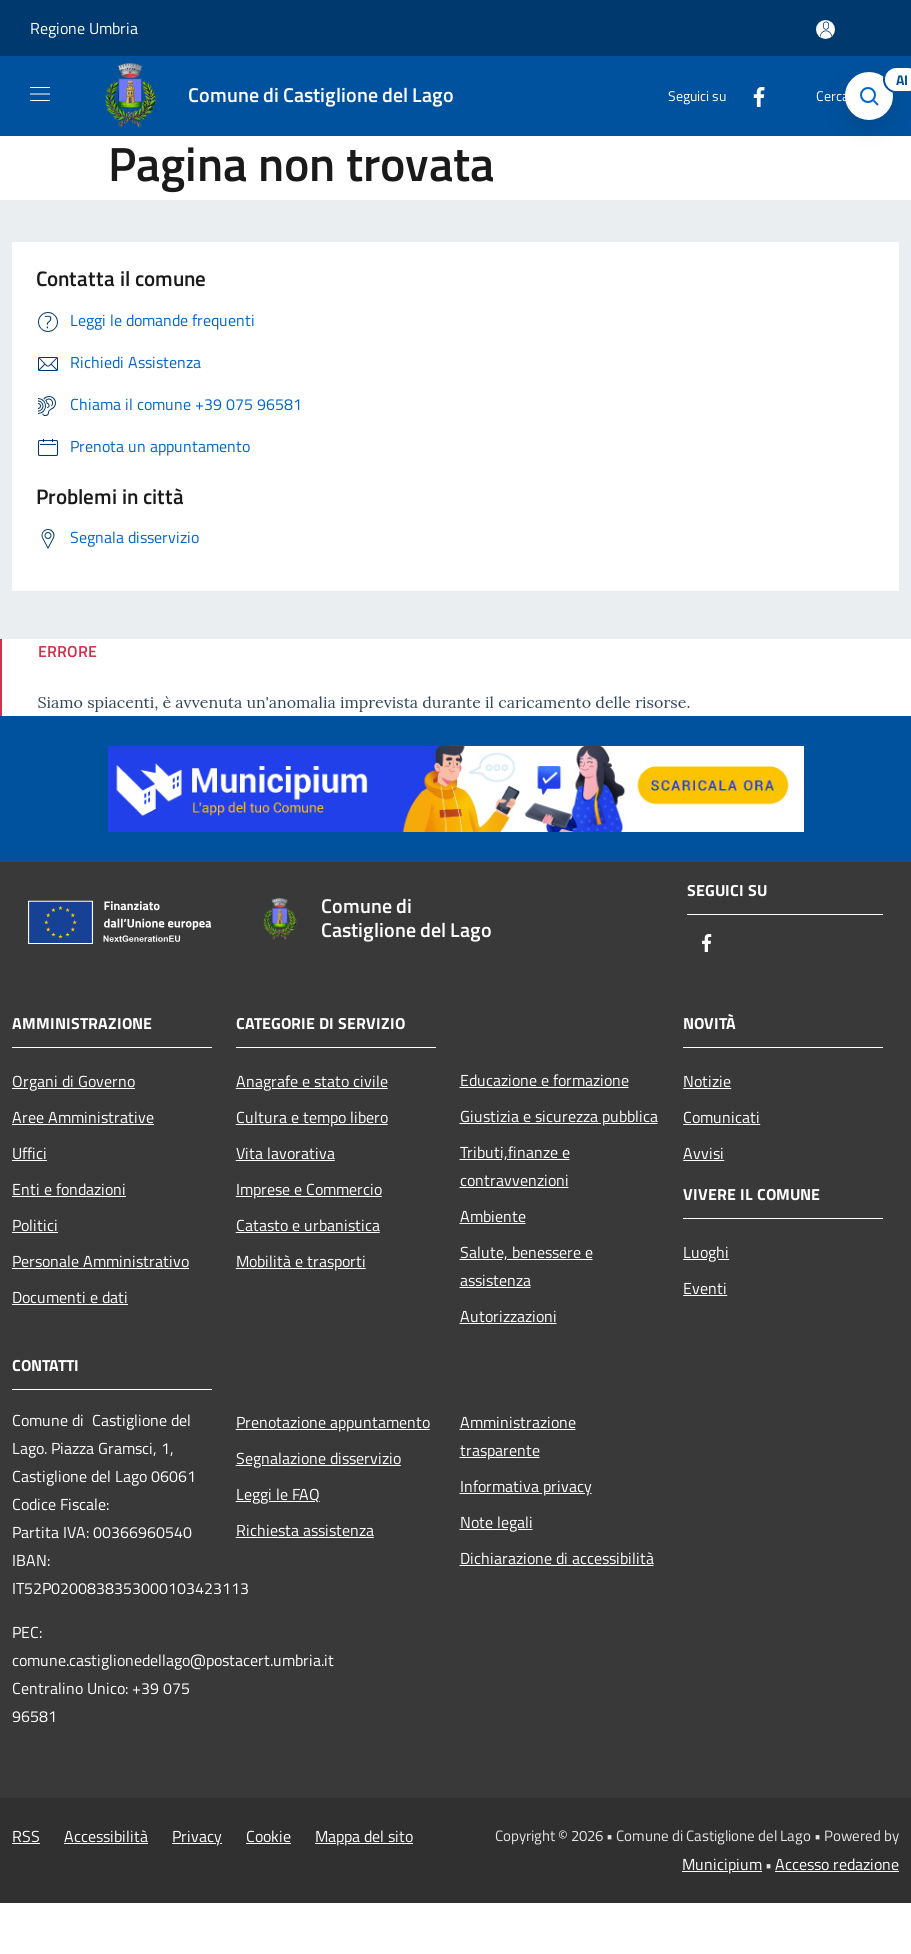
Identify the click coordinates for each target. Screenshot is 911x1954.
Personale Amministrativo (100, 1261)
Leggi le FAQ (278, 1494)
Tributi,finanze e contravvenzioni (515, 1166)
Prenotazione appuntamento (333, 1422)
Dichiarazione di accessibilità (557, 1558)
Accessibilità (106, 1836)
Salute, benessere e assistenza (526, 1266)
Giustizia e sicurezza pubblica (559, 1116)
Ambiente (493, 1216)
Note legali (496, 1522)
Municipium (722, 1864)
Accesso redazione (837, 1864)
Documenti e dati (70, 1297)
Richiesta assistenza (305, 1530)
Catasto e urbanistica (308, 1225)
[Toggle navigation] (40, 94)
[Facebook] (751, 95)
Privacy (197, 1836)
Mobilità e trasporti (301, 1261)
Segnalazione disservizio (318, 1458)
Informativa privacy (526, 1486)
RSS (26, 1836)
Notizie (707, 1081)
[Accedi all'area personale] (825, 29)
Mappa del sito (364, 1836)
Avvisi (703, 1153)
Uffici (29, 1153)
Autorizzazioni (508, 1316)
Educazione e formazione (544, 1080)
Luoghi (706, 1252)
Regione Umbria (84, 28)
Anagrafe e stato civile (312, 1081)
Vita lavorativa (285, 1153)
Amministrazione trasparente (518, 1436)
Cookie (268, 1836)
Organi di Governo (73, 1081)
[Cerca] (869, 96)
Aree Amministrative (83, 1117)
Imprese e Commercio (309, 1189)
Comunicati (721, 1117)
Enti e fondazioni (69, 1189)
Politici (35, 1225)
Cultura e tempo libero (312, 1117)
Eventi (705, 1288)
